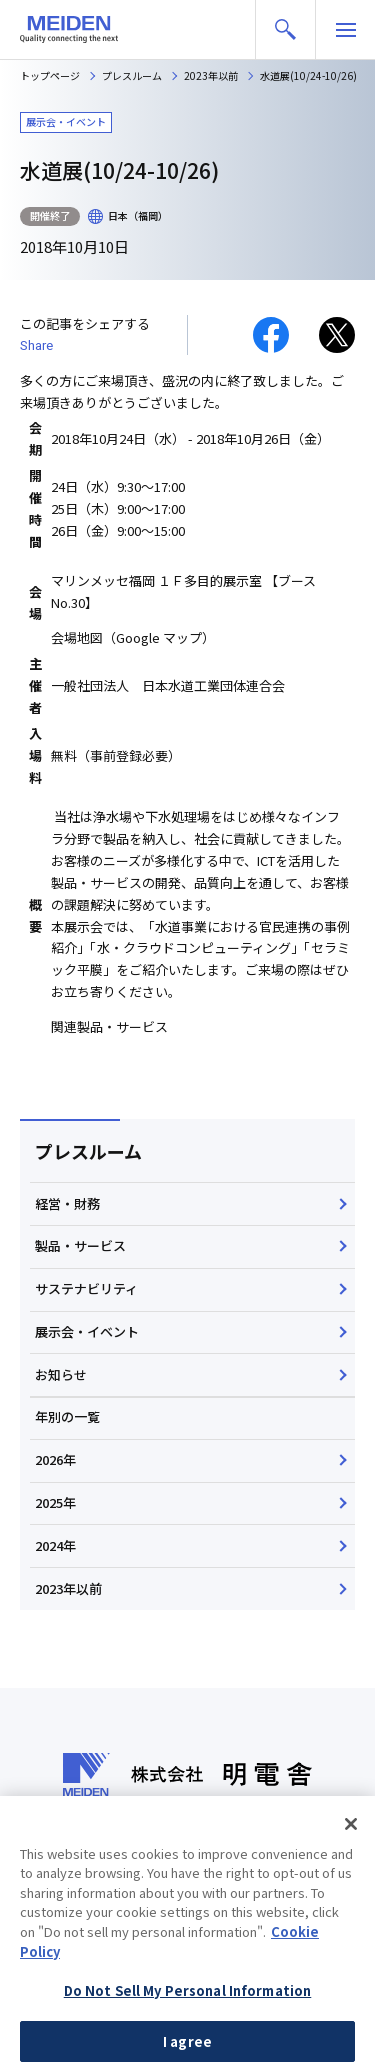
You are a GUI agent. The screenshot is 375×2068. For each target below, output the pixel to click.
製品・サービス (80, 1245)
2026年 (55, 1459)
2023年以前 (68, 1588)
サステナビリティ (86, 1288)
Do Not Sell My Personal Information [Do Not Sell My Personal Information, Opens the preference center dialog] (188, 2026)
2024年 (55, 1545)
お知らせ (61, 1374)
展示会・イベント (87, 1331)
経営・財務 (67, 1203)
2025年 (55, 1502)
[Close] (351, 1860)
